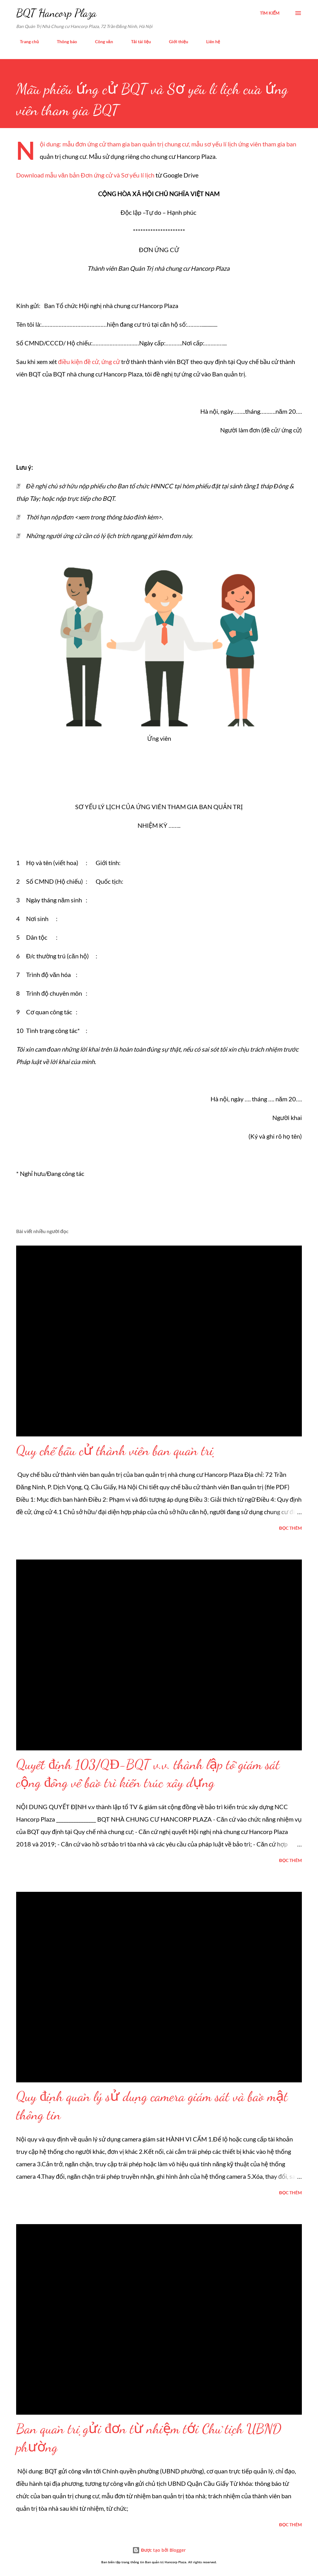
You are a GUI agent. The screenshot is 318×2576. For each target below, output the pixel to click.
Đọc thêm (290, 1528)
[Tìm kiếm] (269, 13)
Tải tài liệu (137, 41)
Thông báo (63, 41)
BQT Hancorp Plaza (56, 13)
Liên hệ (209, 41)
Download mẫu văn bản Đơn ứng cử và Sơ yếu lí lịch (85, 175)
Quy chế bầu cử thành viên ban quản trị (114, 1450)
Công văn (100, 41)
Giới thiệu (174, 41)
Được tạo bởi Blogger (159, 2550)
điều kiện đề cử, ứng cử (89, 361)
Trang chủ (25, 41)
